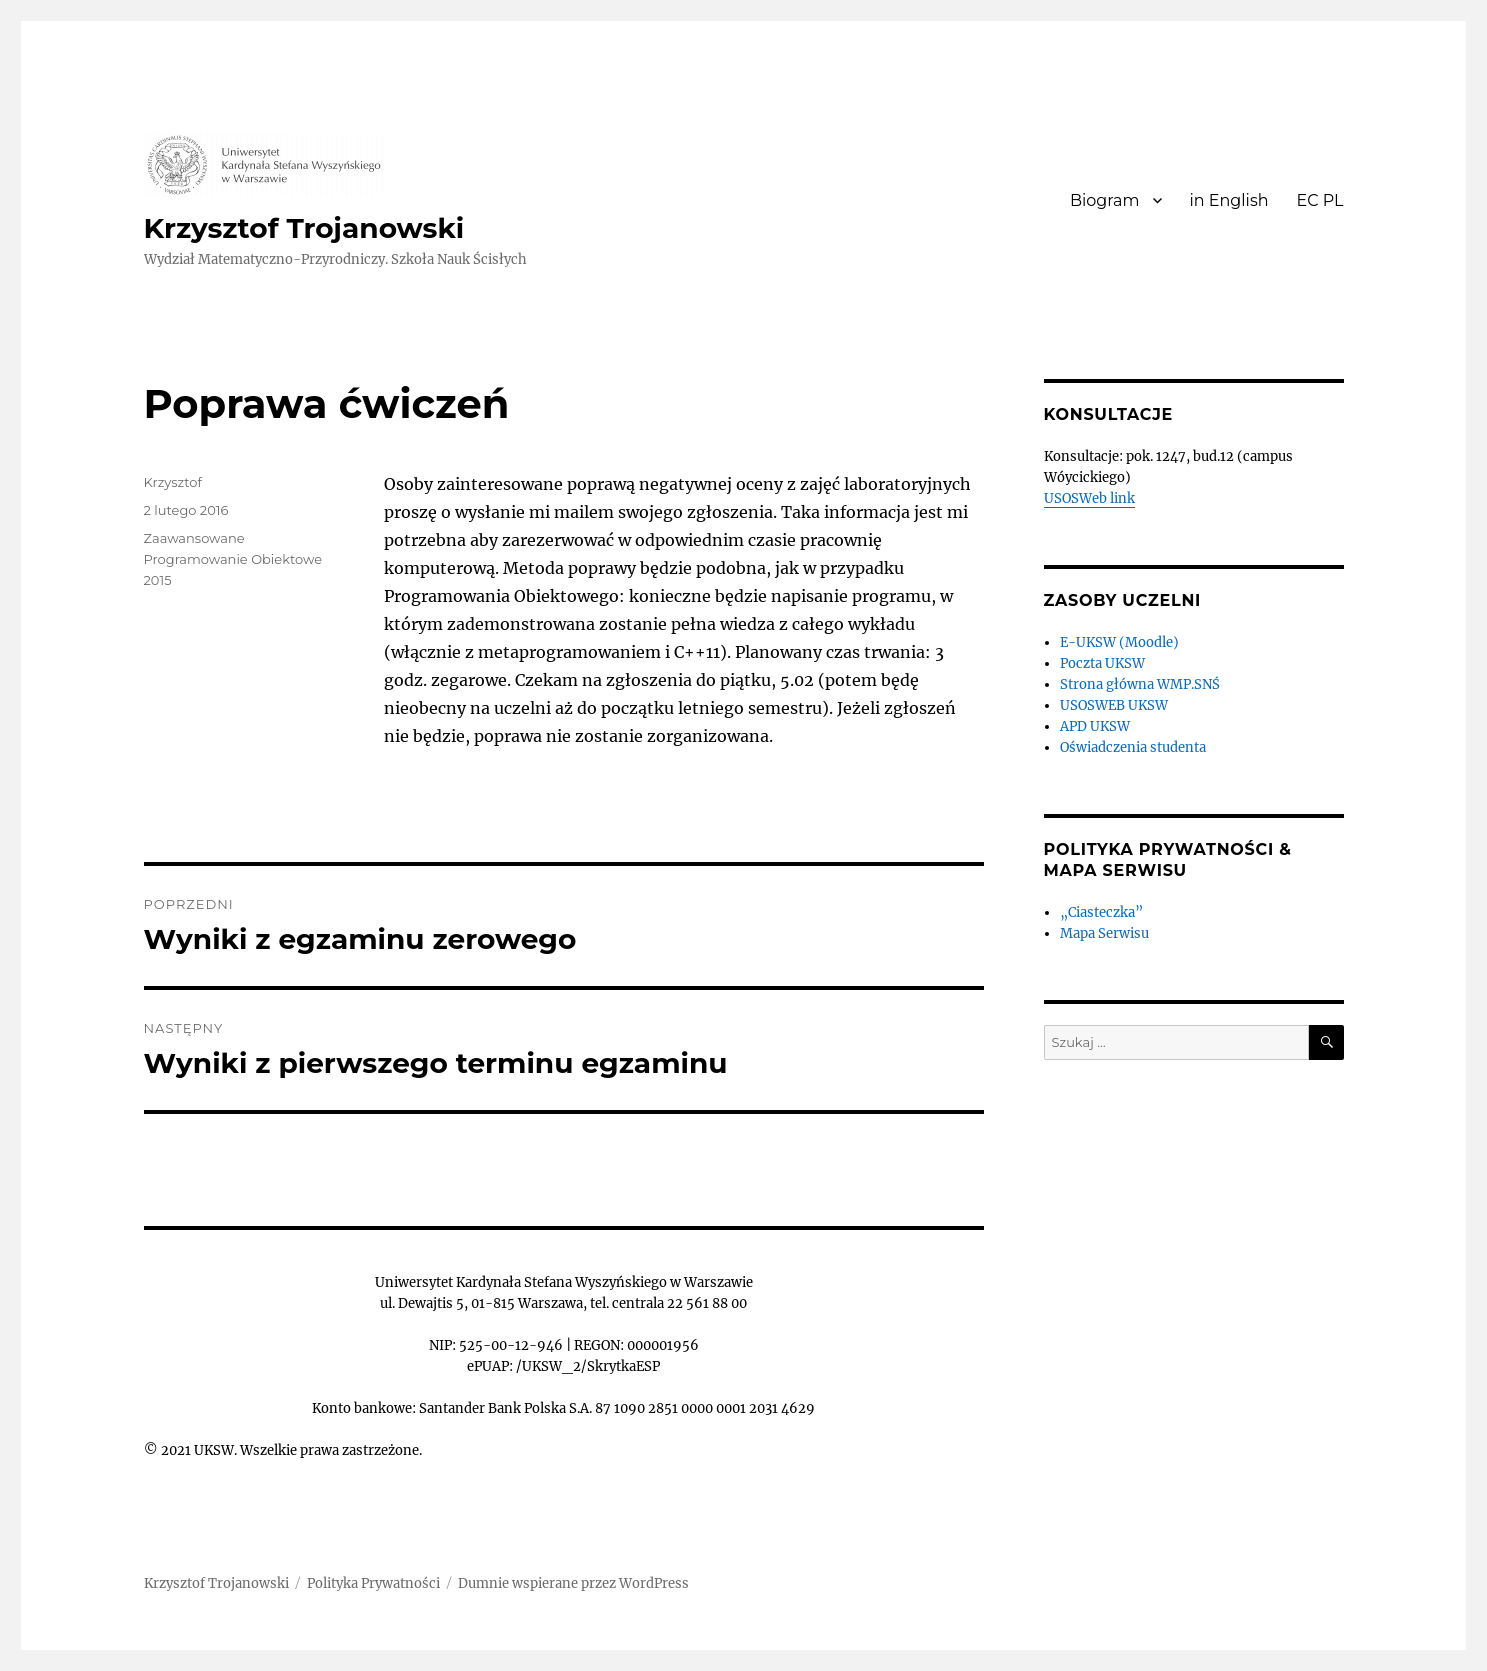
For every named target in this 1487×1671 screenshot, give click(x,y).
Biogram (1105, 200)
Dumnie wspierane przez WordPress (573, 1583)
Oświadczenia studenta (1133, 747)
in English (1229, 200)
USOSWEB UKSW (1114, 705)
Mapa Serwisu (1104, 933)
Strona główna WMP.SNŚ (1140, 684)
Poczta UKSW (1102, 663)
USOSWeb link (1089, 498)
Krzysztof (173, 482)
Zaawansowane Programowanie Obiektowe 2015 (233, 559)
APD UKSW (1095, 726)
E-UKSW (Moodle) (1119, 642)
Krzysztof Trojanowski (304, 228)
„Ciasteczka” (1101, 912)
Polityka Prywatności (373, 1583)
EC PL (1320, 200)
